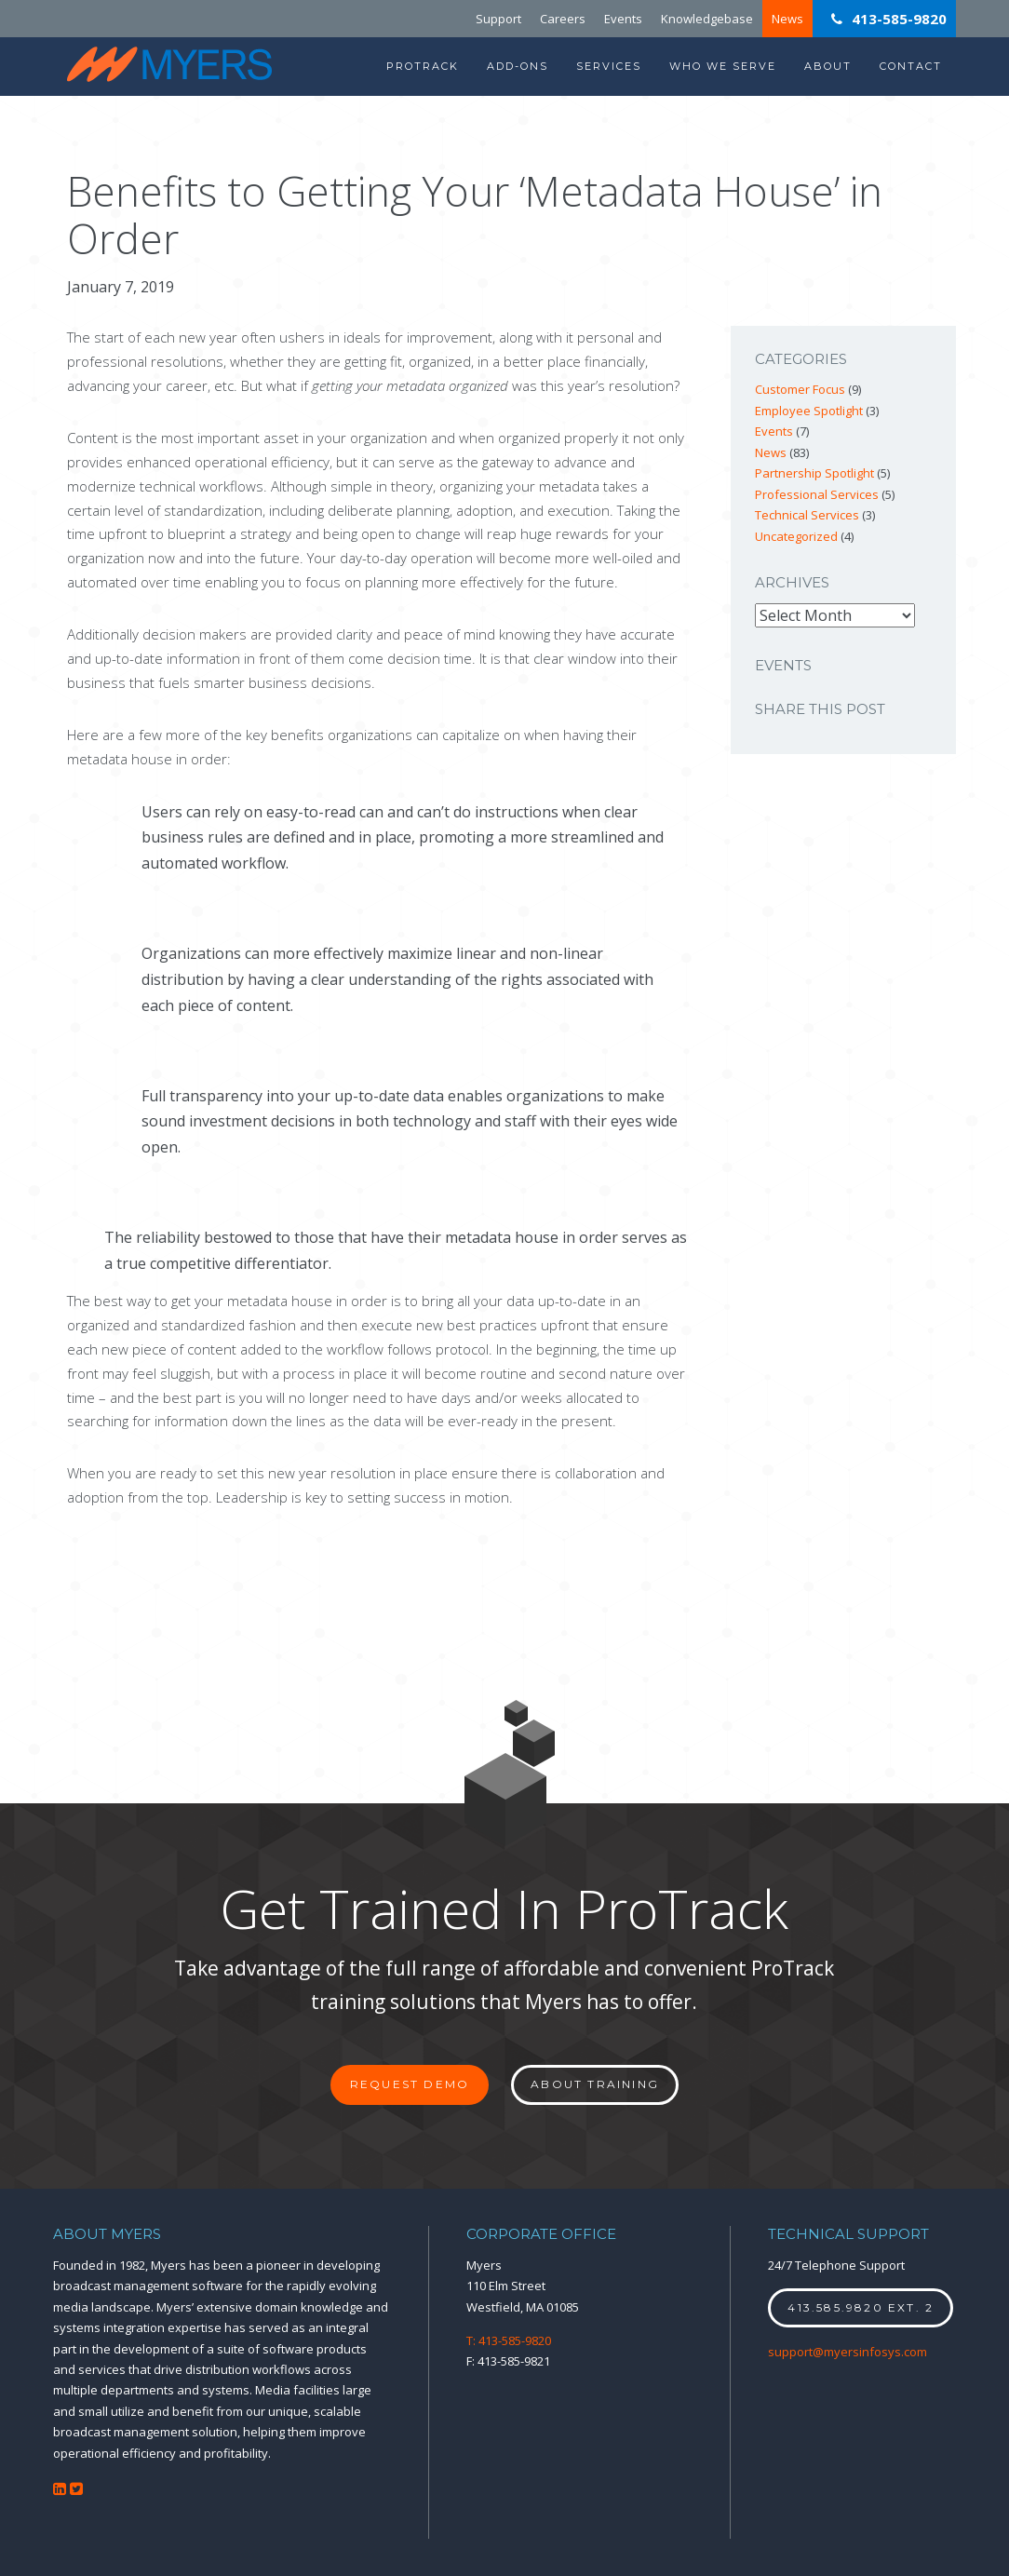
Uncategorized (796, 536)
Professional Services (817, 494)
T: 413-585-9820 (508, 2340)
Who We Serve (722, 66)
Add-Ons (517, 66)
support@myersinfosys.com (847, 2351)
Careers (562, 18)
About (828, 66)
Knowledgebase (707, 18)
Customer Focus (800, 389)
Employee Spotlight (809, 410)
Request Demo (409, 2084)
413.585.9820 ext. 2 (860, 2307)
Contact (911, 66)
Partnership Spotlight (814, 473)
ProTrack (422, 66)
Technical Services (807, 514)
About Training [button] (595, 2084)
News (787, 18)
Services (608, 66)
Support (498, 18)
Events (623, 18)
